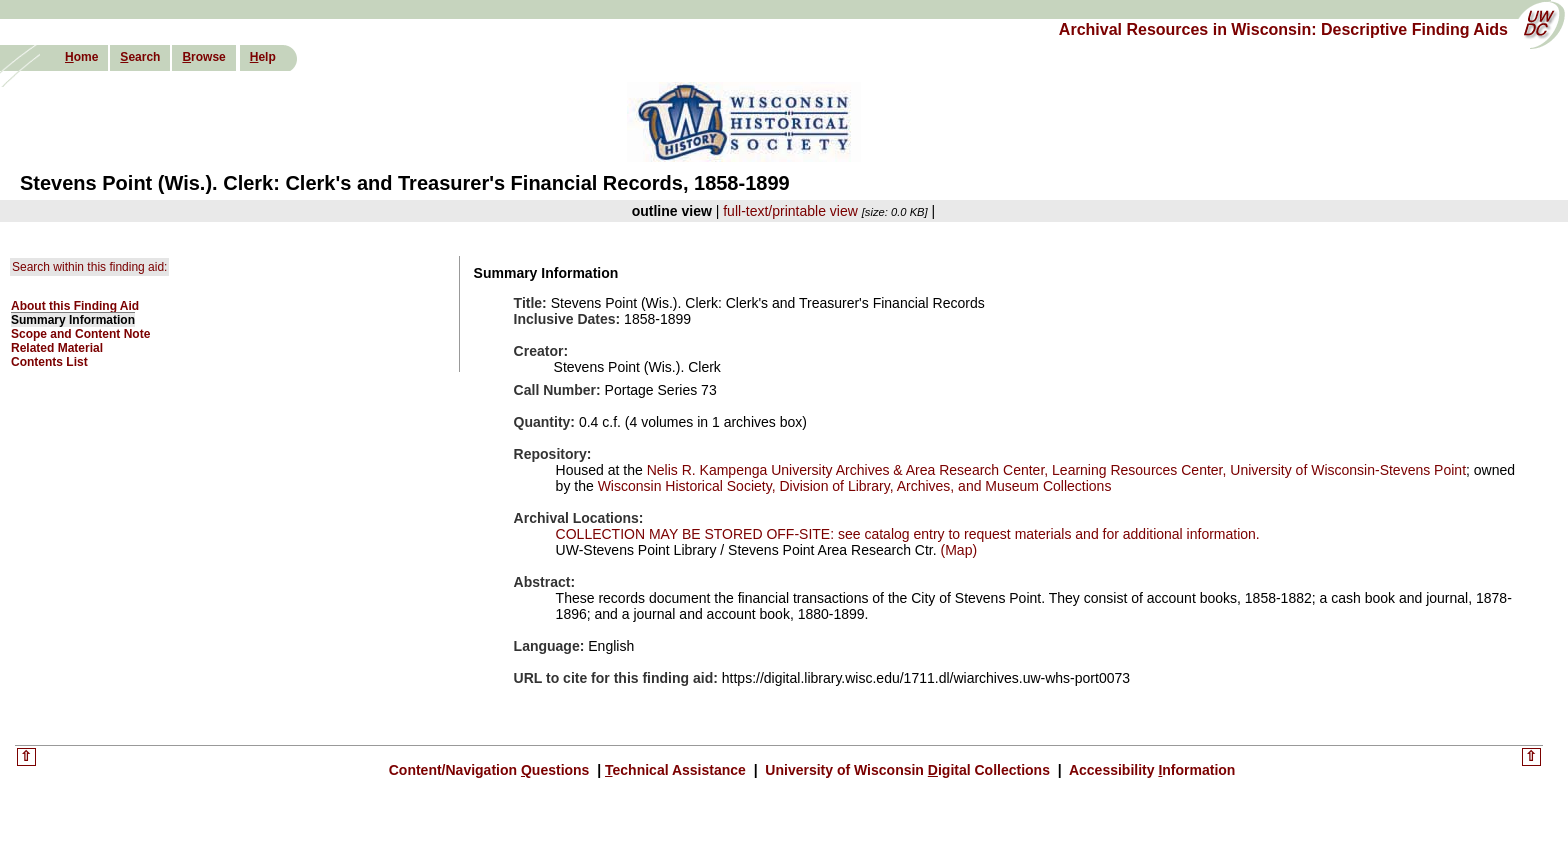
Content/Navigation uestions (491, 770)
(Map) (957, 550)
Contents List (49, 362)
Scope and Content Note (80, 334)
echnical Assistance (677, 770)
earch (140, 57)
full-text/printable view (790, 211)
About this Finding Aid (75, 306)
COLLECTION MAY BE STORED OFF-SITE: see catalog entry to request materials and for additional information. (908, 534)
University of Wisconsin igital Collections (907, 770)
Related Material (57, 348)
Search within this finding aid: (89, 267)
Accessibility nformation (1151, 770)
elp (263, 57)
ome (81, 57)
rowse (203, 57)
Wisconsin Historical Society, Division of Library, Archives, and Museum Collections (855, 486)
